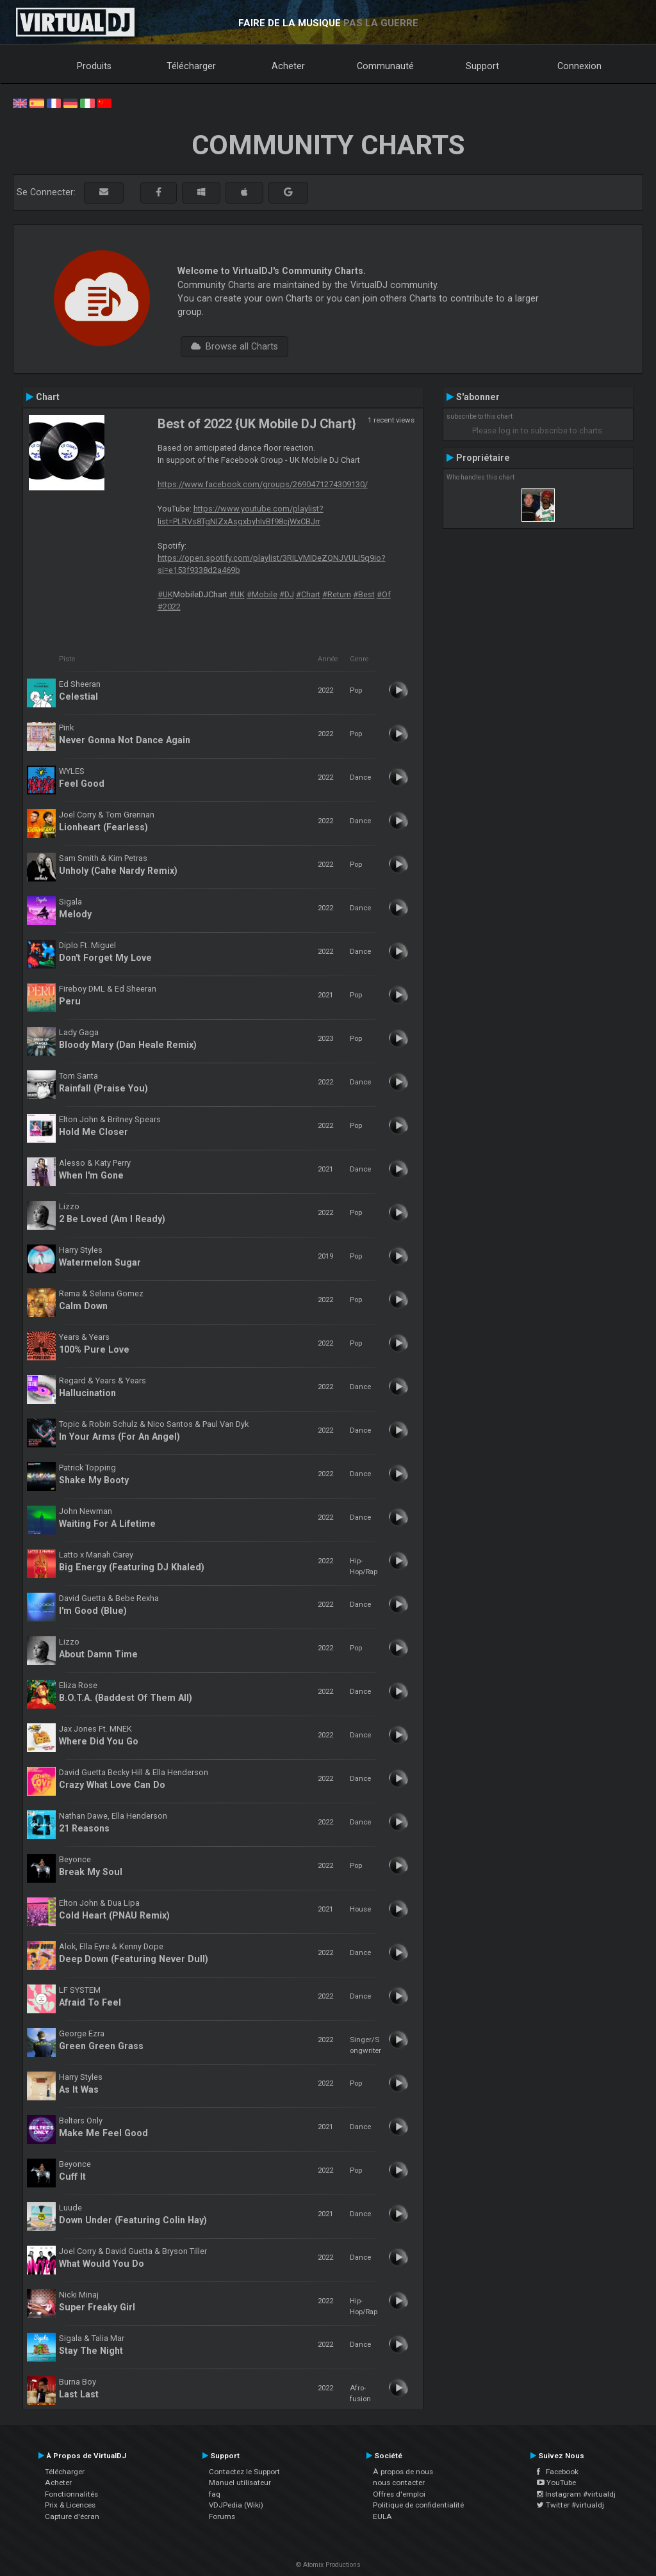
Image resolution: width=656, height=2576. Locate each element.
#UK (165, 594)
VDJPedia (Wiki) (236, 2504)
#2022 (169, 606)
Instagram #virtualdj (576, 2494)
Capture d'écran (72, 2516)
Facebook (557, 2471)
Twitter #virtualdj (570, 2504)
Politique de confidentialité (418, 2504)
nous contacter (399, 2482)
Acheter (288, 66)
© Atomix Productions (328, 2565)
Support (482, 66)
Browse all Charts (234, 346)
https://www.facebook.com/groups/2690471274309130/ (263, 484)
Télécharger (191, 66)
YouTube (556, 2482)
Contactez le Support (244, 2471)
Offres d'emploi (399, 2494)
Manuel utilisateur (240, 2482)
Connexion (579, 66)
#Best (364, 594)
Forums (222, 2516)
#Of (384, 594)
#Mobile (262, 594)
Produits (94, 66)
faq (214, 2494)
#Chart (308, 594)
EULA (382, 2516)
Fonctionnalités (71, 2494)
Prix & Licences (70, 2504)
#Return (336, 594)
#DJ (286, 594)
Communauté (385, 66)
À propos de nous (403, 2471)
